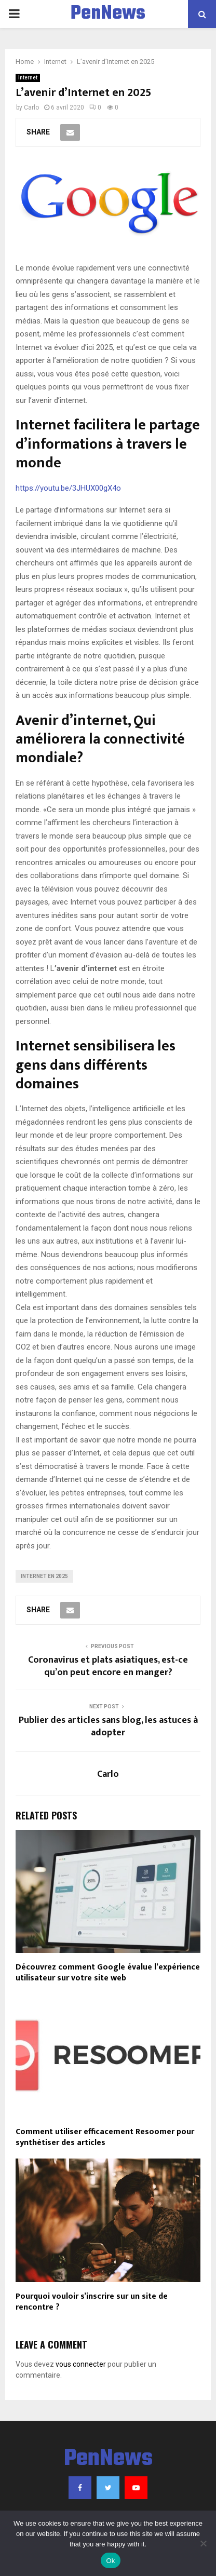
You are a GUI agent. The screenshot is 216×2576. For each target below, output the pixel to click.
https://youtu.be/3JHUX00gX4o (68, 488)
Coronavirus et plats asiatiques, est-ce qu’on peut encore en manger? (108, 1666)
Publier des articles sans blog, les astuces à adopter (108, 1726)
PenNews (108, 14)
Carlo (31, 107)
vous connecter (81, 2364)
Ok (110, 2561)
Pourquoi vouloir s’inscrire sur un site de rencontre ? (92, 2301)
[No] (203, 2543)
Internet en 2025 (44, 1576)
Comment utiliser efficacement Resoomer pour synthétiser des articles (105, 2137)
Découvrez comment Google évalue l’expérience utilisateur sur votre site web (108, 1972)
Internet (27, 77)
